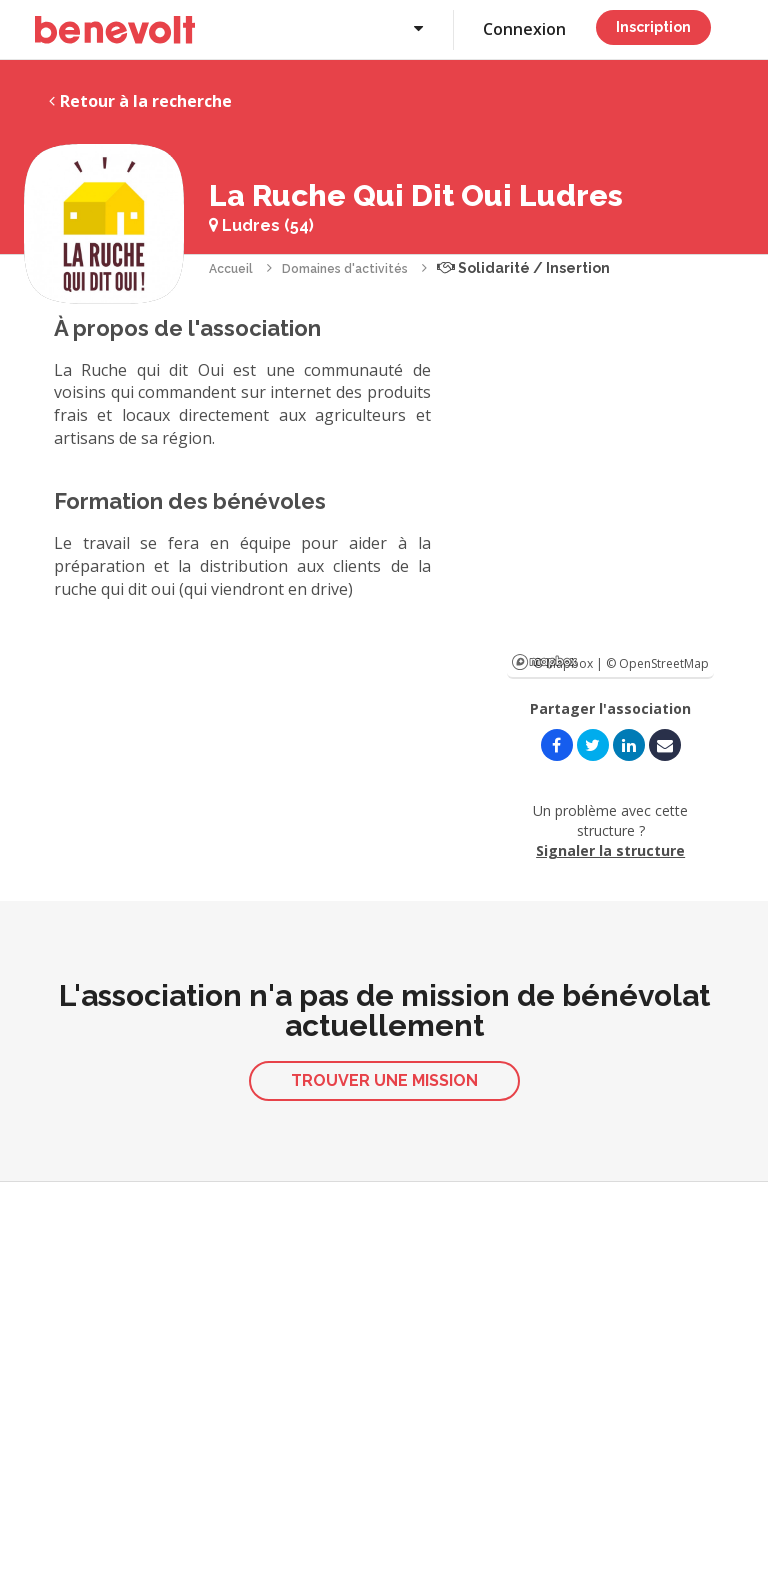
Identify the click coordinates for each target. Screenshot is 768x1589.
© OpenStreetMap (657, 663)
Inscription (653, 27)
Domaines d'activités (345, 269)
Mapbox (544, 662)
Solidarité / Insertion (523, 268)
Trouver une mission (384, 1080)
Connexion (524, 29)
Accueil (231, 269)
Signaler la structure (610, 850)
